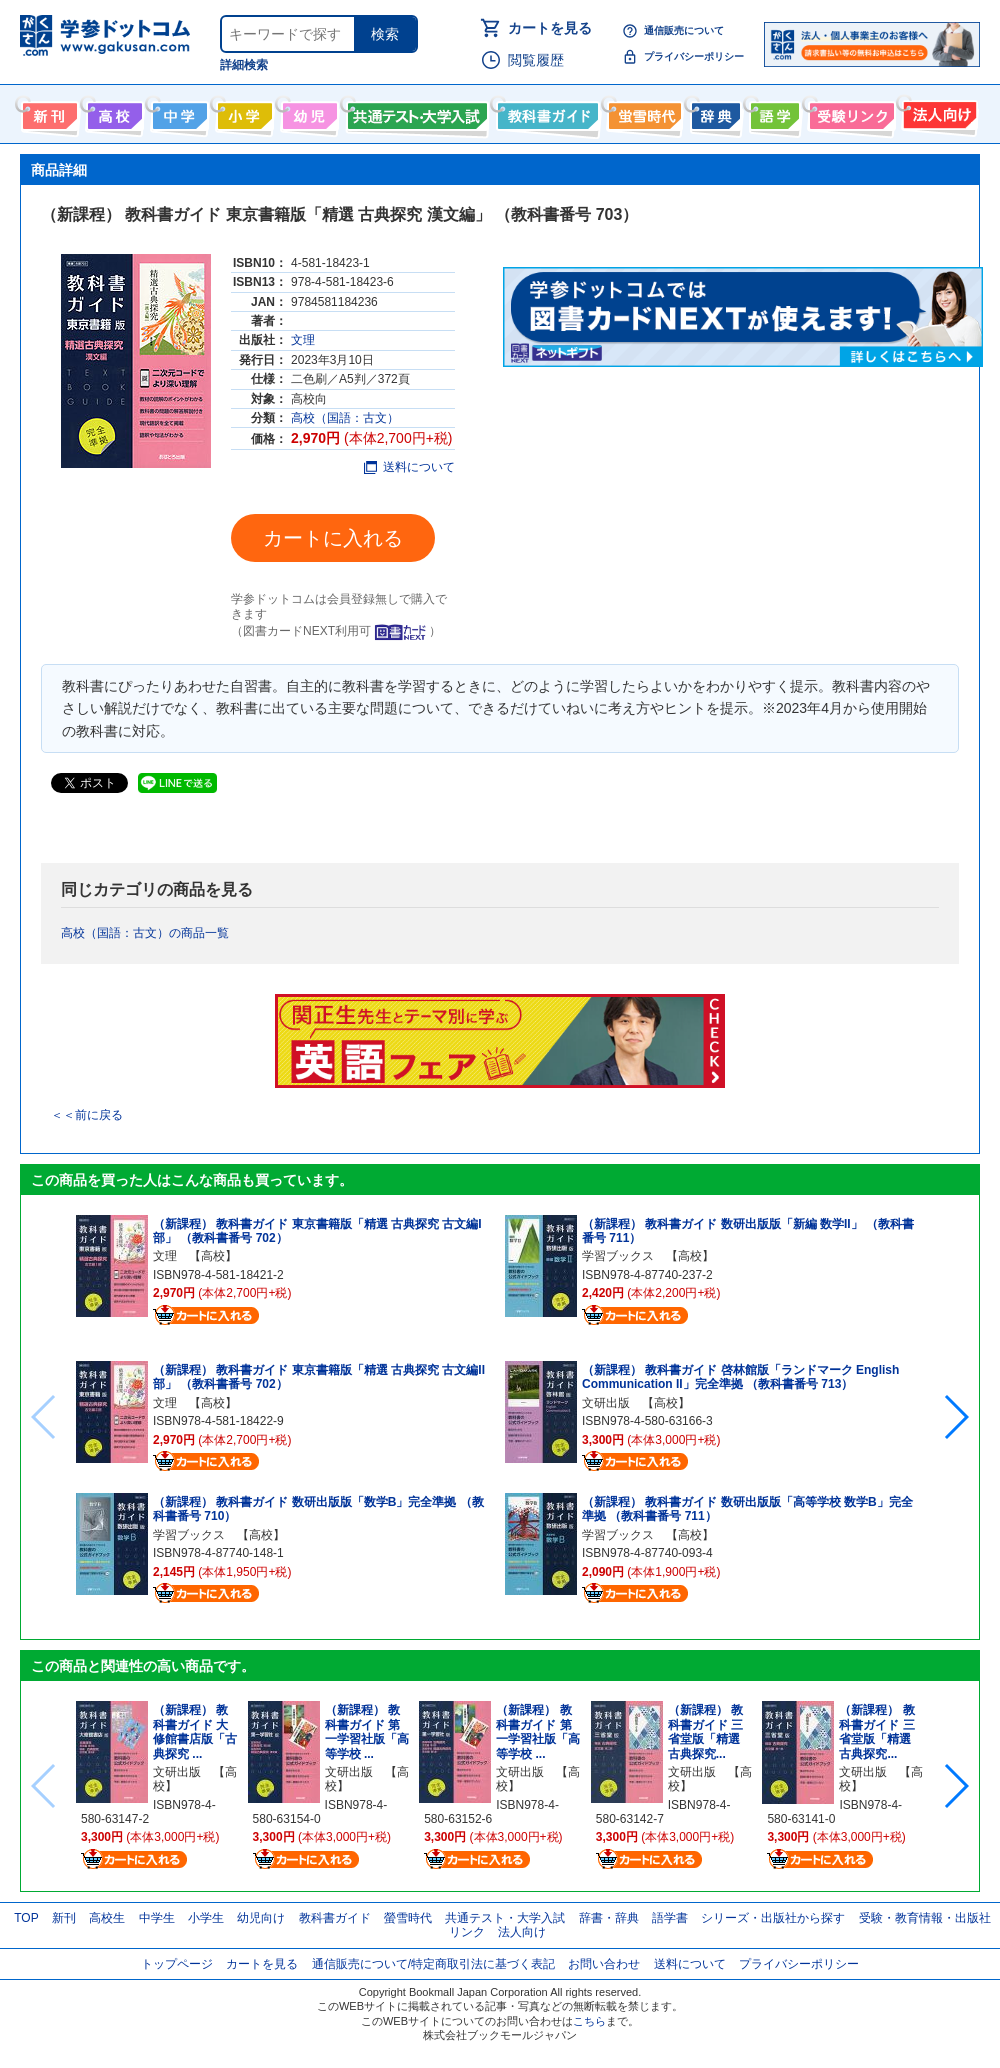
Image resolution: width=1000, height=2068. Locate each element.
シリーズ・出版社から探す (773, 1918)
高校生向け (112, 112)
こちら (589, 2021)
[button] (955, 1417)
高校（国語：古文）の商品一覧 (145, 933)
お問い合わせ (604, 1964)
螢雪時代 (642, 112)
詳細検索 (244, 65)
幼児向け (307, 112)
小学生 (206, 1918)
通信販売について (684, 30)
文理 (303, 340)
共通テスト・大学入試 (415, 112)
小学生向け (242, 112)
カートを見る (550, 28)
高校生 (107, 1918)
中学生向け (177, 112)
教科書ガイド (545, 112)
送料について (409, 467)
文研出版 (606, 1403)
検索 (385, 34)
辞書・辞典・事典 (713, 112)
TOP (26, 1918)
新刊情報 (47, 112)
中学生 (157, 1918)
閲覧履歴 (536, 60)
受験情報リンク (849, 112)
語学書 (772, 112)
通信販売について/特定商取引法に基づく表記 (433, 1964)
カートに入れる (333, 538)
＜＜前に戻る (87, 1115)
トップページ (177, 1964)
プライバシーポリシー (694, 56)
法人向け (937, 112)
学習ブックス (189, 1535)
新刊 (64, 1918)
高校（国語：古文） (345, 418)
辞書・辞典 (609, 1918)
